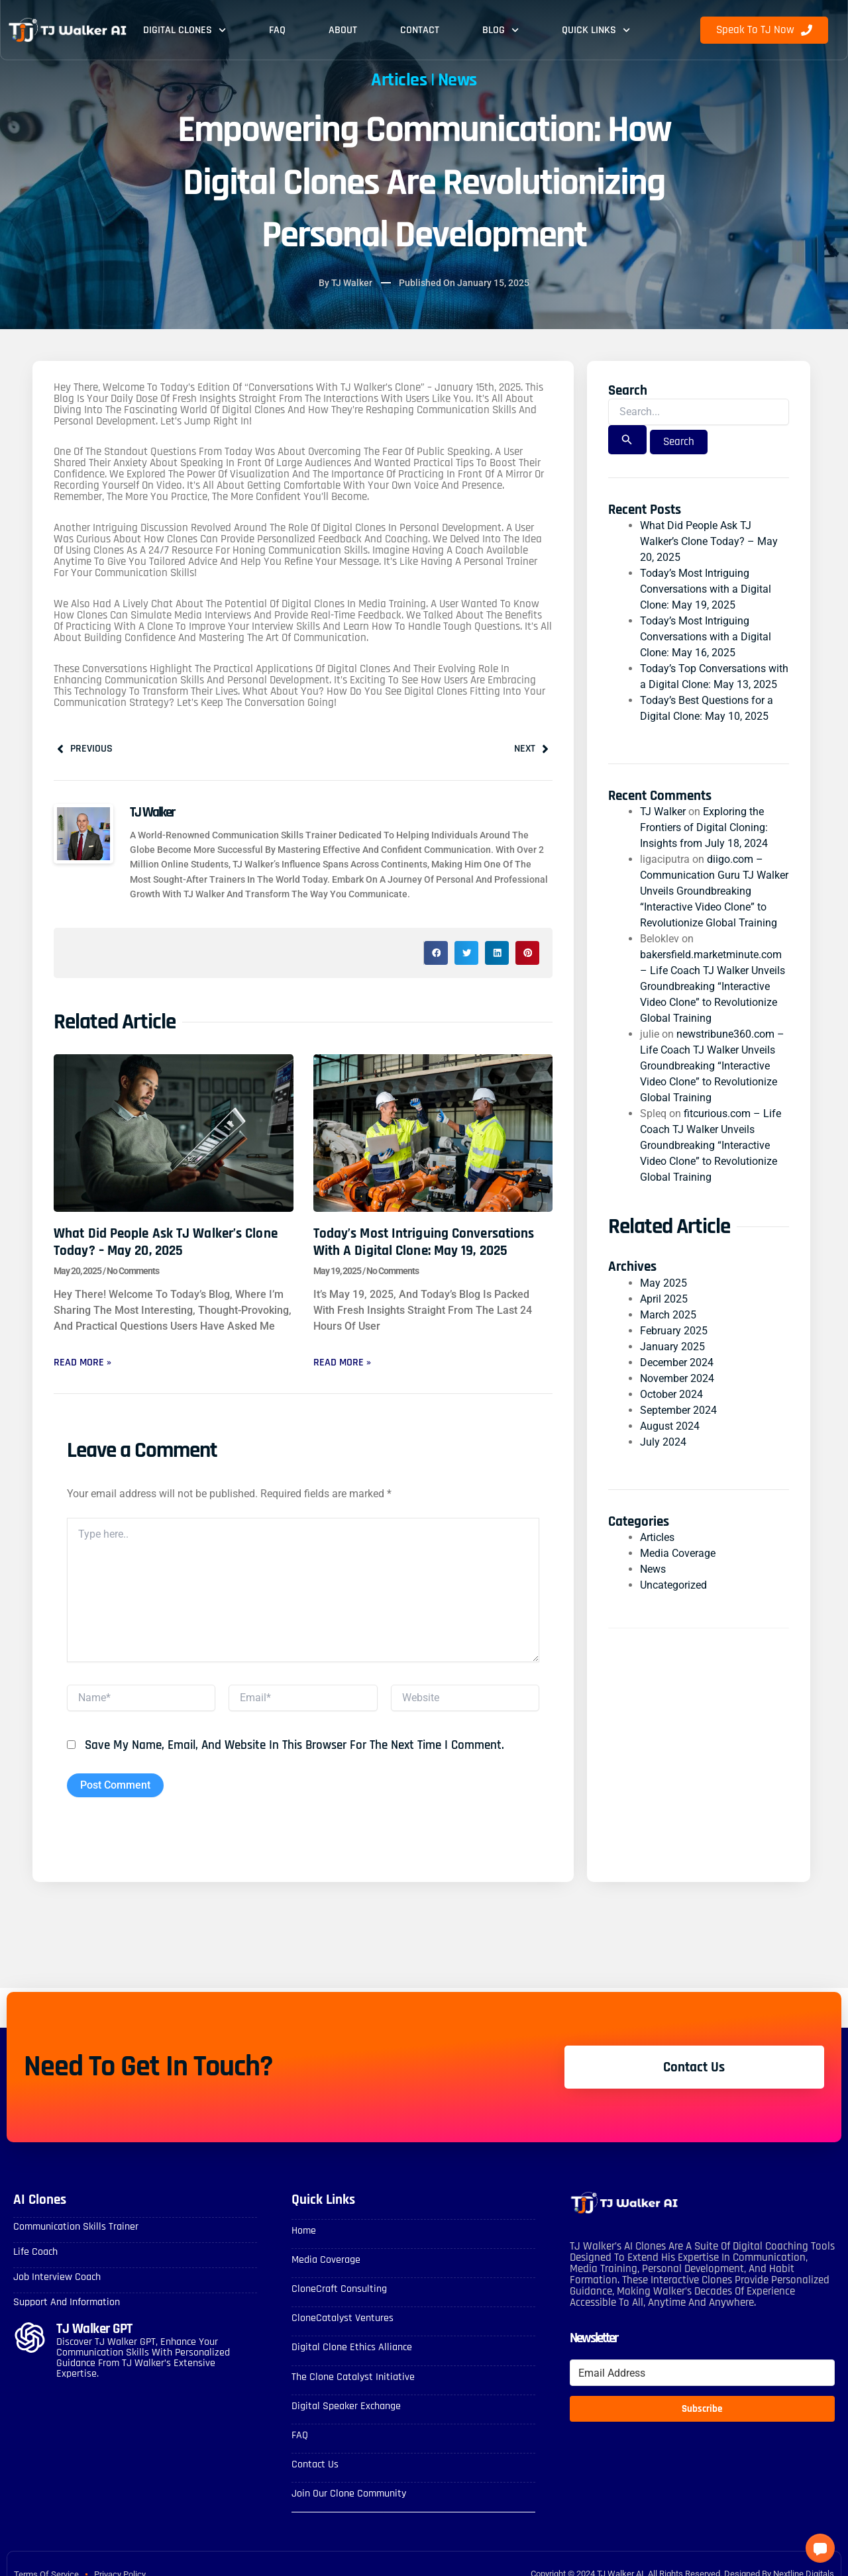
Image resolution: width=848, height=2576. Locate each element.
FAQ (277, 30)
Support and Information (66, 2302)
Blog (500, 30)
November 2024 (677, 1378)
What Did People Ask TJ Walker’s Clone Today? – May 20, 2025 (166, 1241)
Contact (419, 30)
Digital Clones (184, 30)
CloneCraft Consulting (339, 2289)
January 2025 (672, 1346)
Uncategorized (673, 1585)
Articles (399, 80)
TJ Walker (663, 811)
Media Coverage (678, 1553)
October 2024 (671, 1394)
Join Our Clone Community (349, 2494)
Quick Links (596, 30)
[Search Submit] (627, 439)
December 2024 (677, 1362)
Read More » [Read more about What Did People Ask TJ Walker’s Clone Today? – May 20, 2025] (82, 1362)
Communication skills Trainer (75, 2227)
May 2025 (663, 1283)
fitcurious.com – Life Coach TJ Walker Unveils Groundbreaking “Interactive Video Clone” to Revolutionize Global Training (710, 1145)
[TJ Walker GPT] (29, 2337)
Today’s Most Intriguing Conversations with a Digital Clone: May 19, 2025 (424, 1241)
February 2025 (674, 1330)
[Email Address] (702, 2372)
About (343, 30)
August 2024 (670, 1426)
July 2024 (663, 1442)
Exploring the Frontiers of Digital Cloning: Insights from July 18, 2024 (704, 827)
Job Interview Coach (57, 2277)
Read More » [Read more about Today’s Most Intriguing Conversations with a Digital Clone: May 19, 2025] (342, 1362)
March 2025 (668, 1315)
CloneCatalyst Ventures (343, 2318)
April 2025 (664, 1299)
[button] (436, 953)
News (457, 80)
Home (304, 2231)
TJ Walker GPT (94, 2329)
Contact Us (315, 2464)
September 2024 (678, 1410)
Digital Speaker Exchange (346, 2406)
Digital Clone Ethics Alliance (352, 2347)
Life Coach (35, 2252)
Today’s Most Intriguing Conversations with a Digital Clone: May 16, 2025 (705, 637)
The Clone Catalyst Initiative (353, 2377)
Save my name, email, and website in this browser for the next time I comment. (294, 1745)
